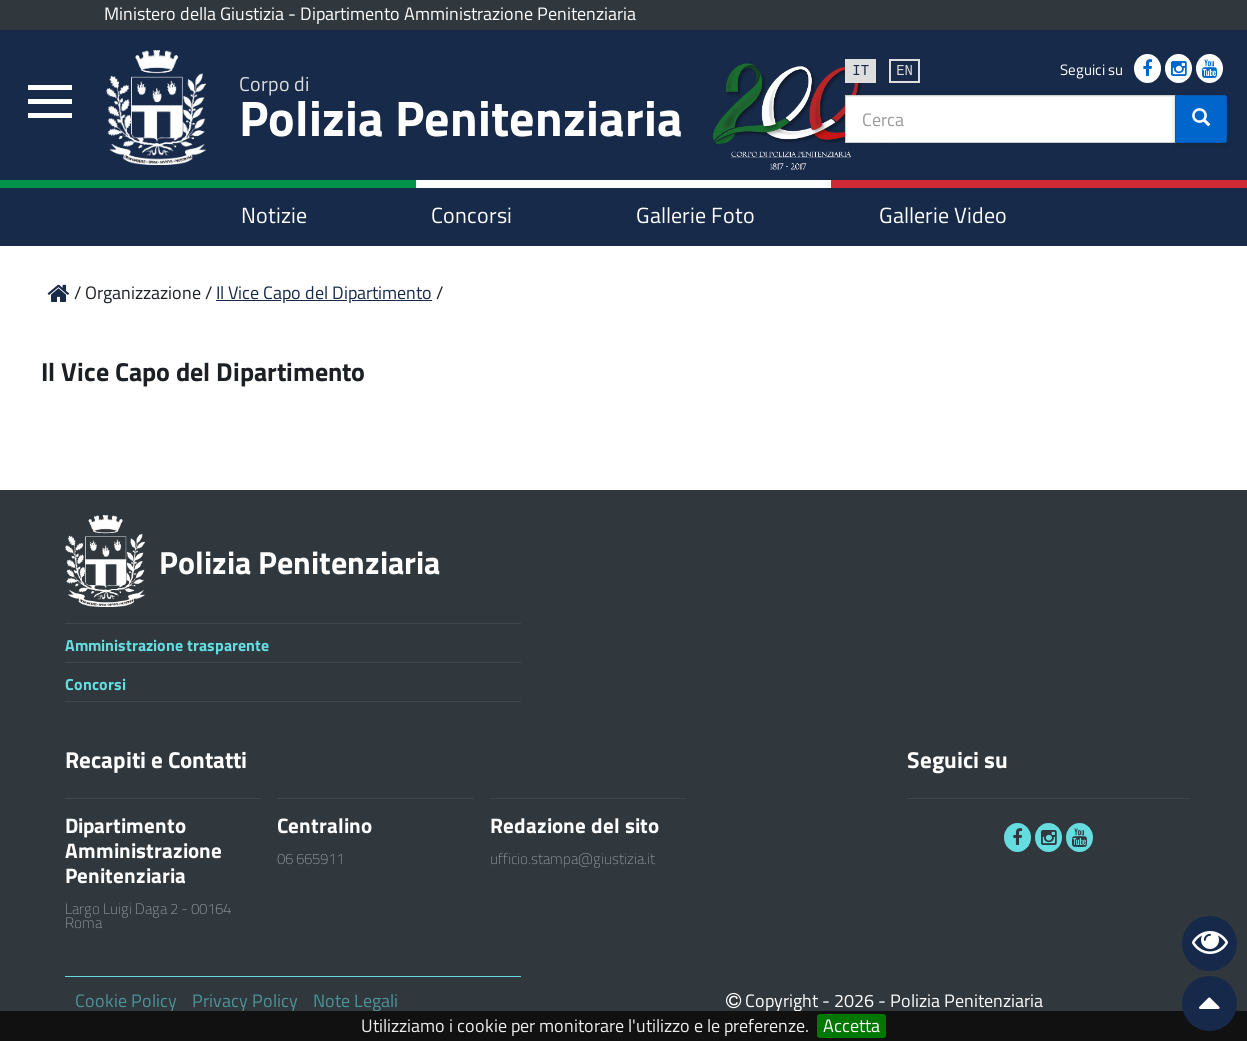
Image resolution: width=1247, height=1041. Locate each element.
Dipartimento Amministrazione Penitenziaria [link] (468, 13)
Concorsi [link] (471, 215)
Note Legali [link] (355, 1000)
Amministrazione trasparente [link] (167, 645)
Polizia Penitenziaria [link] (461, 111)
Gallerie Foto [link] (695, 215)
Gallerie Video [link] (943, 215)
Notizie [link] (274, 215)
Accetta (851, 1026)
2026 (854, 1000)
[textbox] (1010, 119)
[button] (1201, 119)
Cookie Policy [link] (126, 1000)
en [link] (904, 69)
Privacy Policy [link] (245, 1000)
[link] (50, 102)
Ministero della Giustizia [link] (194, 13)
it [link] (860, 69)
